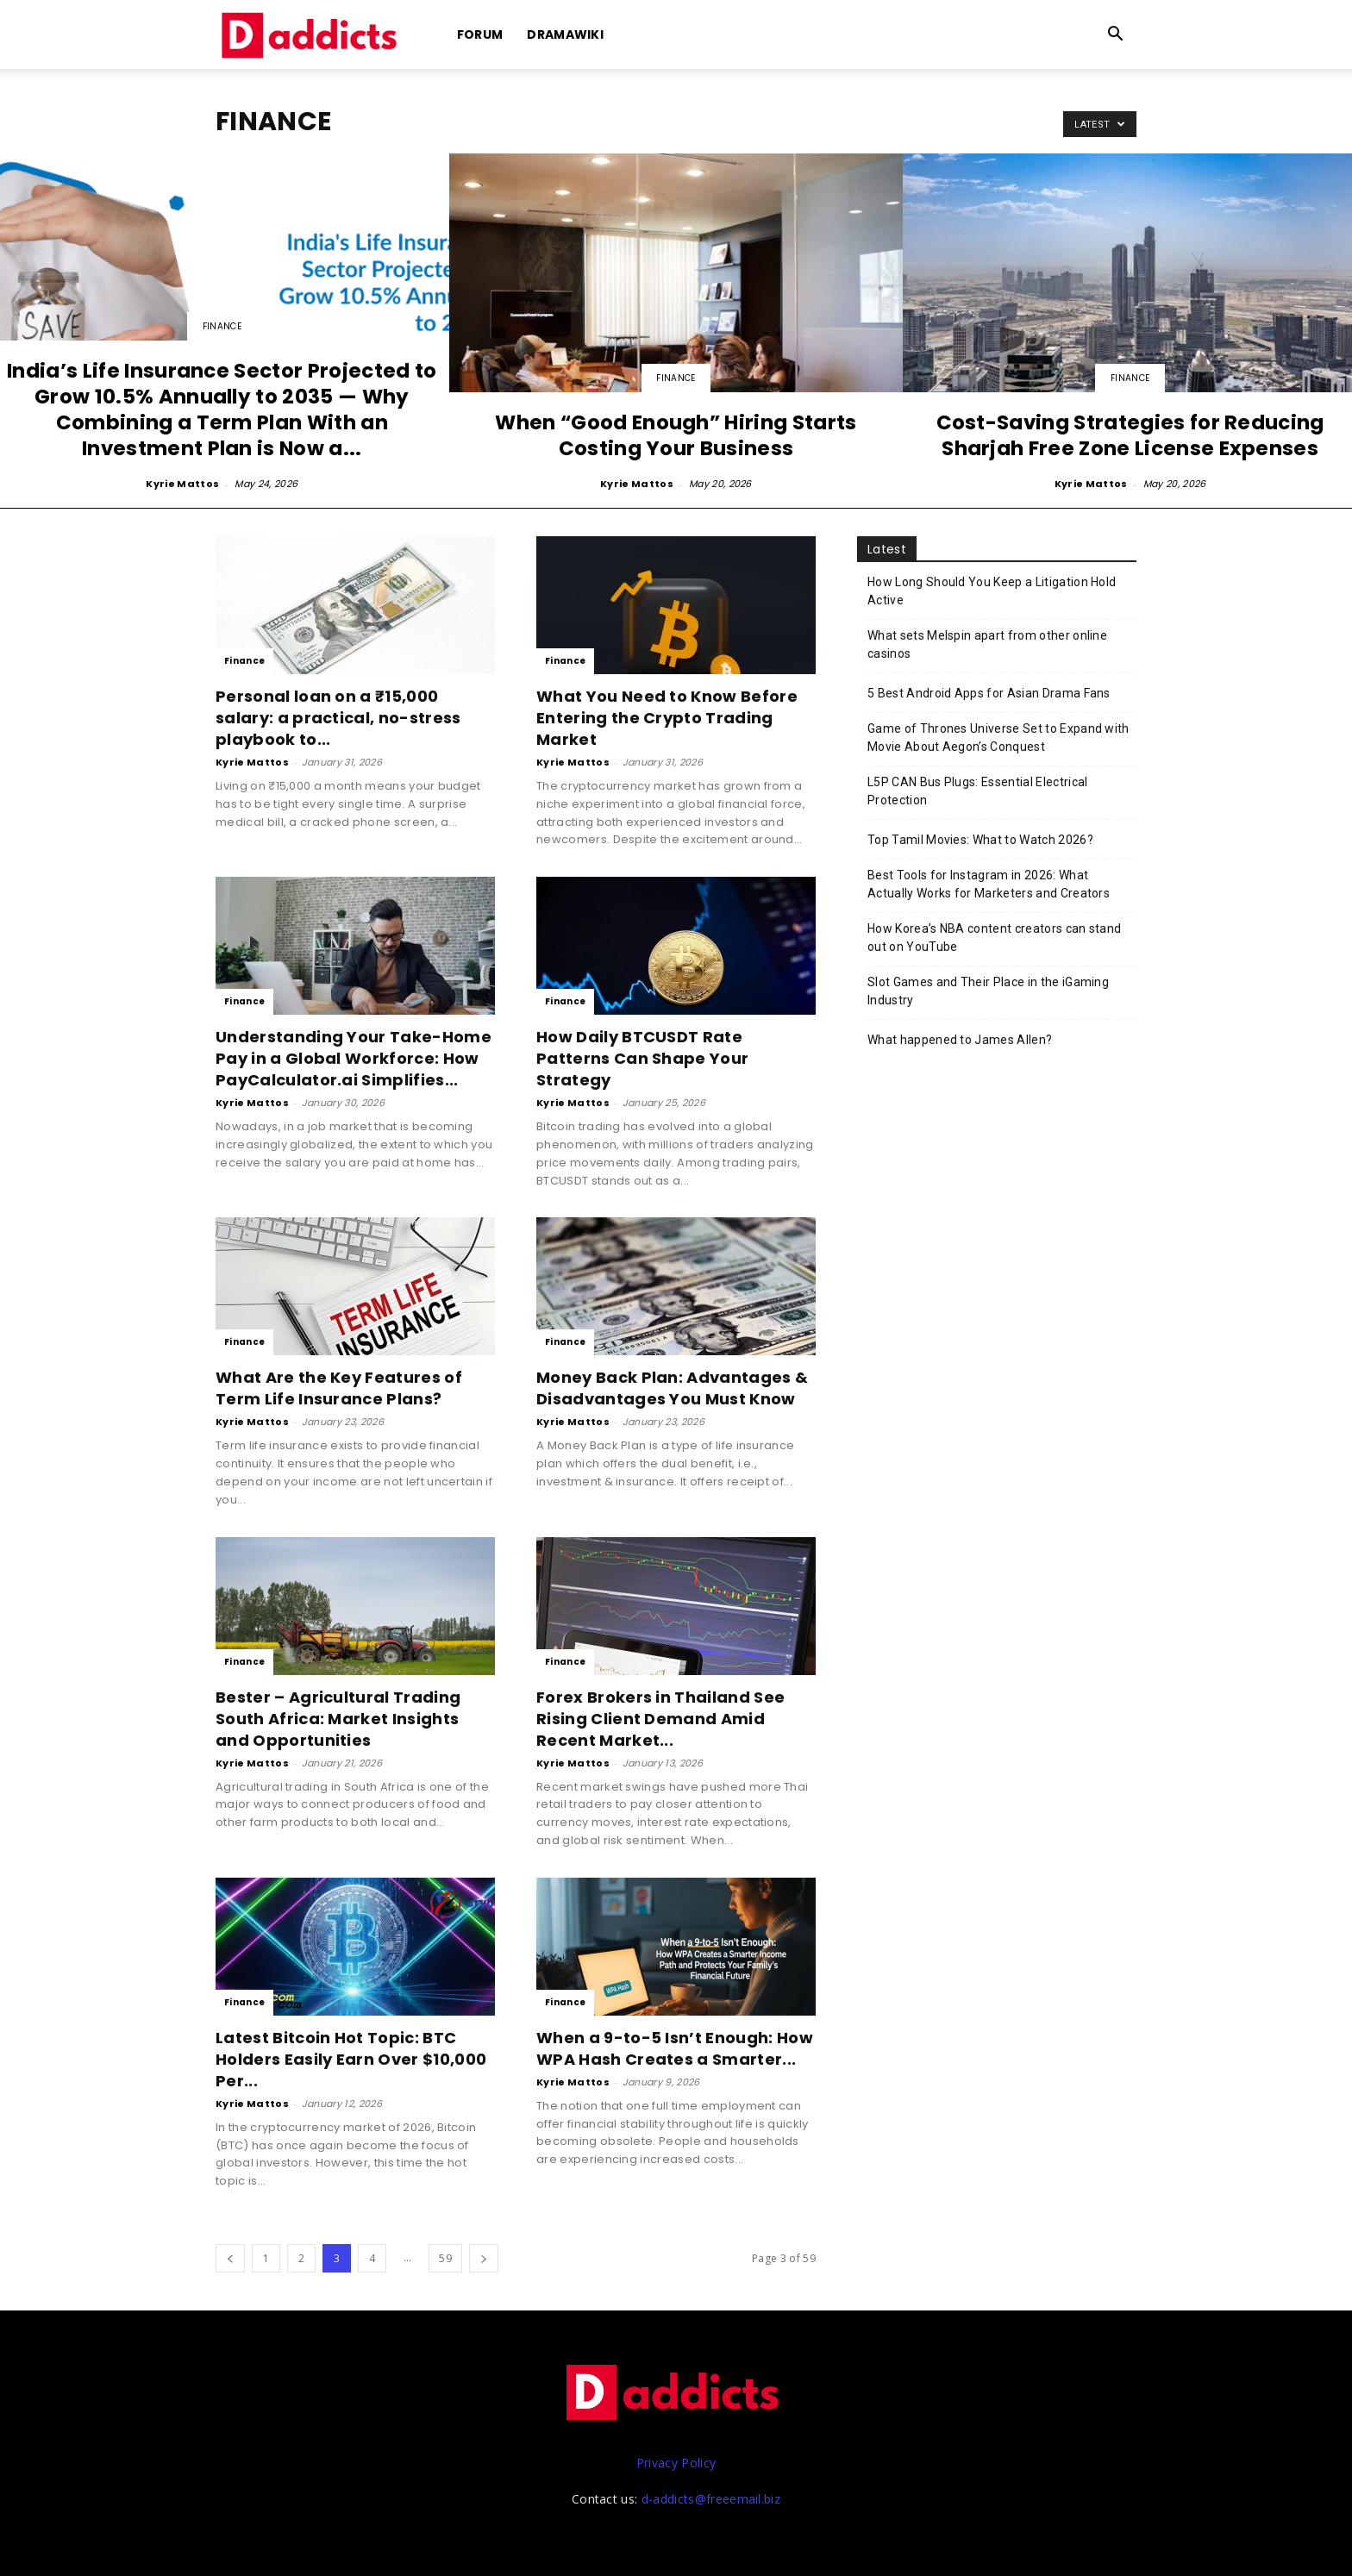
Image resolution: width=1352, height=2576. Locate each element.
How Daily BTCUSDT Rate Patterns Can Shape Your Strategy (642, 1058)
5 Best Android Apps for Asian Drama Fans (989, 693)
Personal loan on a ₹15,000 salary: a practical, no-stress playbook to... (338, 717)
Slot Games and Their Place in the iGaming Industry (988, 991)
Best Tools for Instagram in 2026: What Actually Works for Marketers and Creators (988, 884)
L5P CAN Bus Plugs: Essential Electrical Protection (977, 791)
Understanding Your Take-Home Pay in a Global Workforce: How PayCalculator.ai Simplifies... (353, 1058)
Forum (480, 34)
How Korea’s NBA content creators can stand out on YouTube (994, 937)
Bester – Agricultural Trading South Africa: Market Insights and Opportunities (338, 1718)
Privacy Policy (676, 2462)
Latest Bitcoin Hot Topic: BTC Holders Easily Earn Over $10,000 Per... (351, 2059)
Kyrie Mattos (182, 484)
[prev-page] (230, 2258)
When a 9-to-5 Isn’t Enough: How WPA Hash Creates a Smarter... (674, 2048)
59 (445, 2258)
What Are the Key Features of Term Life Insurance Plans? (339, 1388)
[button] (1115, 36)
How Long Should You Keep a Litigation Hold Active (991, 591)
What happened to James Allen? (959, 1040)
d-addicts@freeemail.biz (711, 2499)
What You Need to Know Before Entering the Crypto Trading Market (667, 717)
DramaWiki (565, 34)
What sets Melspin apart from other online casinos (987, 644)
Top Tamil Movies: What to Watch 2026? (980, 840)
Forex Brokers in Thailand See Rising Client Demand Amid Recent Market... (660, 1718)
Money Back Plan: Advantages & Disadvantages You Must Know (672, 1388)
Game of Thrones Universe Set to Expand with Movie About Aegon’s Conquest (998, 737)
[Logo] (312, 35)
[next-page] (483, 2258)
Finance (222, 326)
